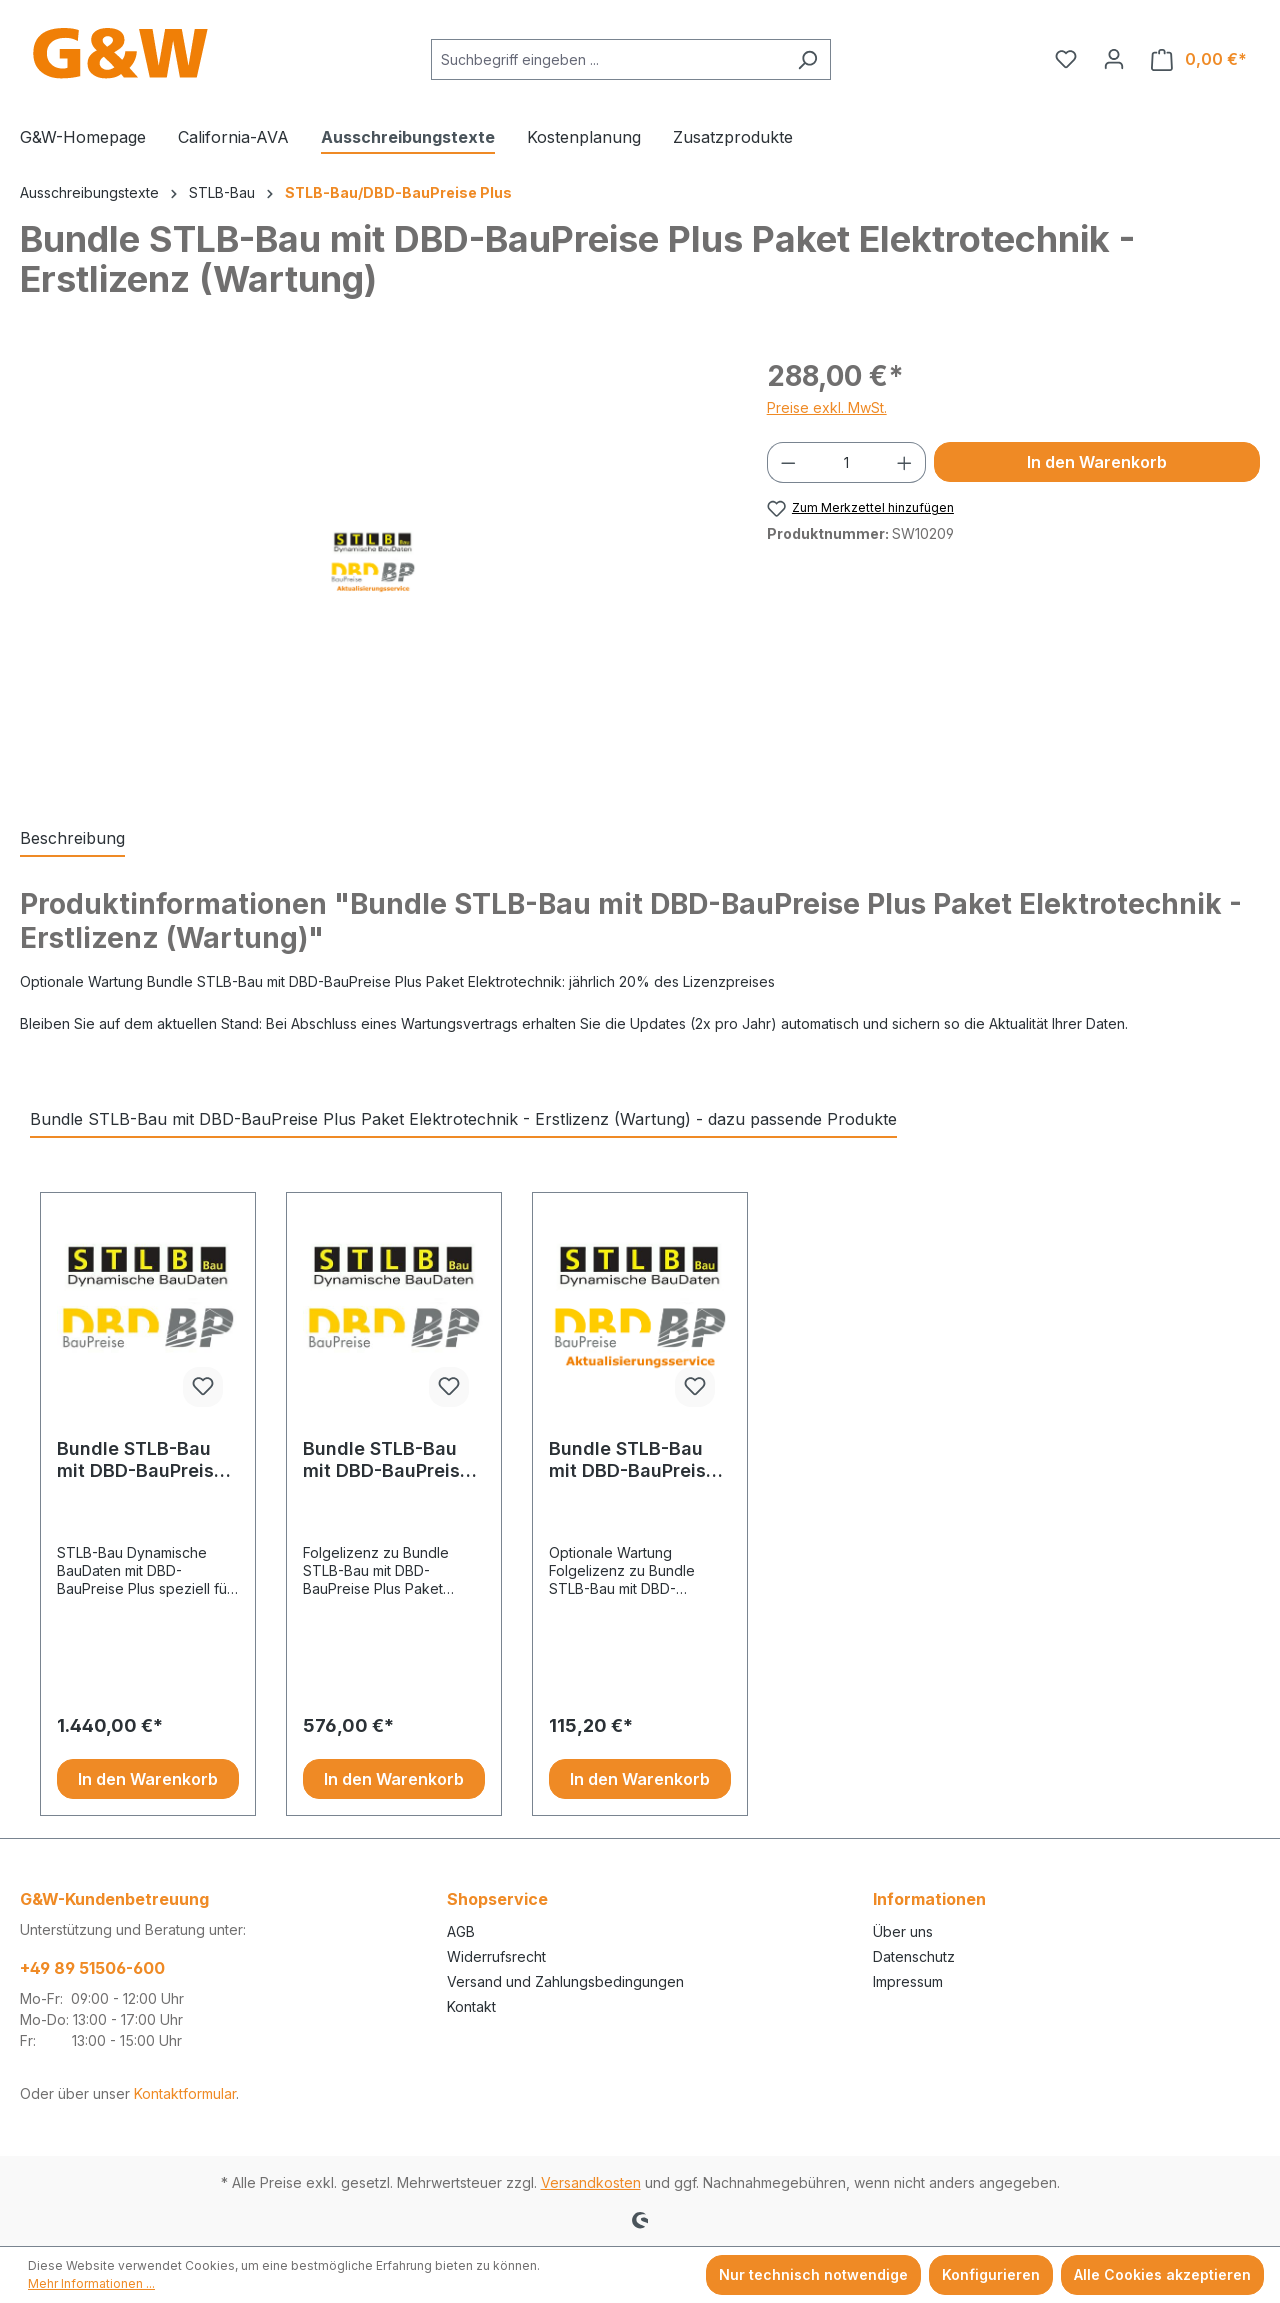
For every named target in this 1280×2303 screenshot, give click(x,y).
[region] (373, 570)
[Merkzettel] (1066, 59)
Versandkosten (591, 2182)
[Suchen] (807, 59)
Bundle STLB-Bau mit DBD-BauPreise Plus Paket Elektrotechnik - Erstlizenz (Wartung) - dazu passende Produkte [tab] (463, 1119)
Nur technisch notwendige (813, 2274)
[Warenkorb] (1199, 59)
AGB (461, 1931)
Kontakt (471, 2006)
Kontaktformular (185, 2093)
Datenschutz (914, 1956)
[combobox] (608, 59)
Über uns (903, 1931)
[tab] (72, 839)
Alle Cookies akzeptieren (1162, 2274)
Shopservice (497, 1899)
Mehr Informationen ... (91, 2283)
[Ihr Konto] (1114, 59)
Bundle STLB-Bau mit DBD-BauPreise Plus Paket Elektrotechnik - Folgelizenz (387, 1460)
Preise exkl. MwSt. (827, 407)
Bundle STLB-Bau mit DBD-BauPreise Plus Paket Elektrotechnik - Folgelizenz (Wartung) (633, 1460)
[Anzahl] (846, 462)
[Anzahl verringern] (788, 462)
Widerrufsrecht (496, 1956)
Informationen (929, 1899)
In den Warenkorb (1097, 462)
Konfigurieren (991, 2274)
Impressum (908, 1981)
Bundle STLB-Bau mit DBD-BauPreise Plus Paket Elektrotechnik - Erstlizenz (141, 1460)
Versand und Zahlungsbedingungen (565, 1981)
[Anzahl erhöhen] (905, 462)
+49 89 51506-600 (92, 1968)
